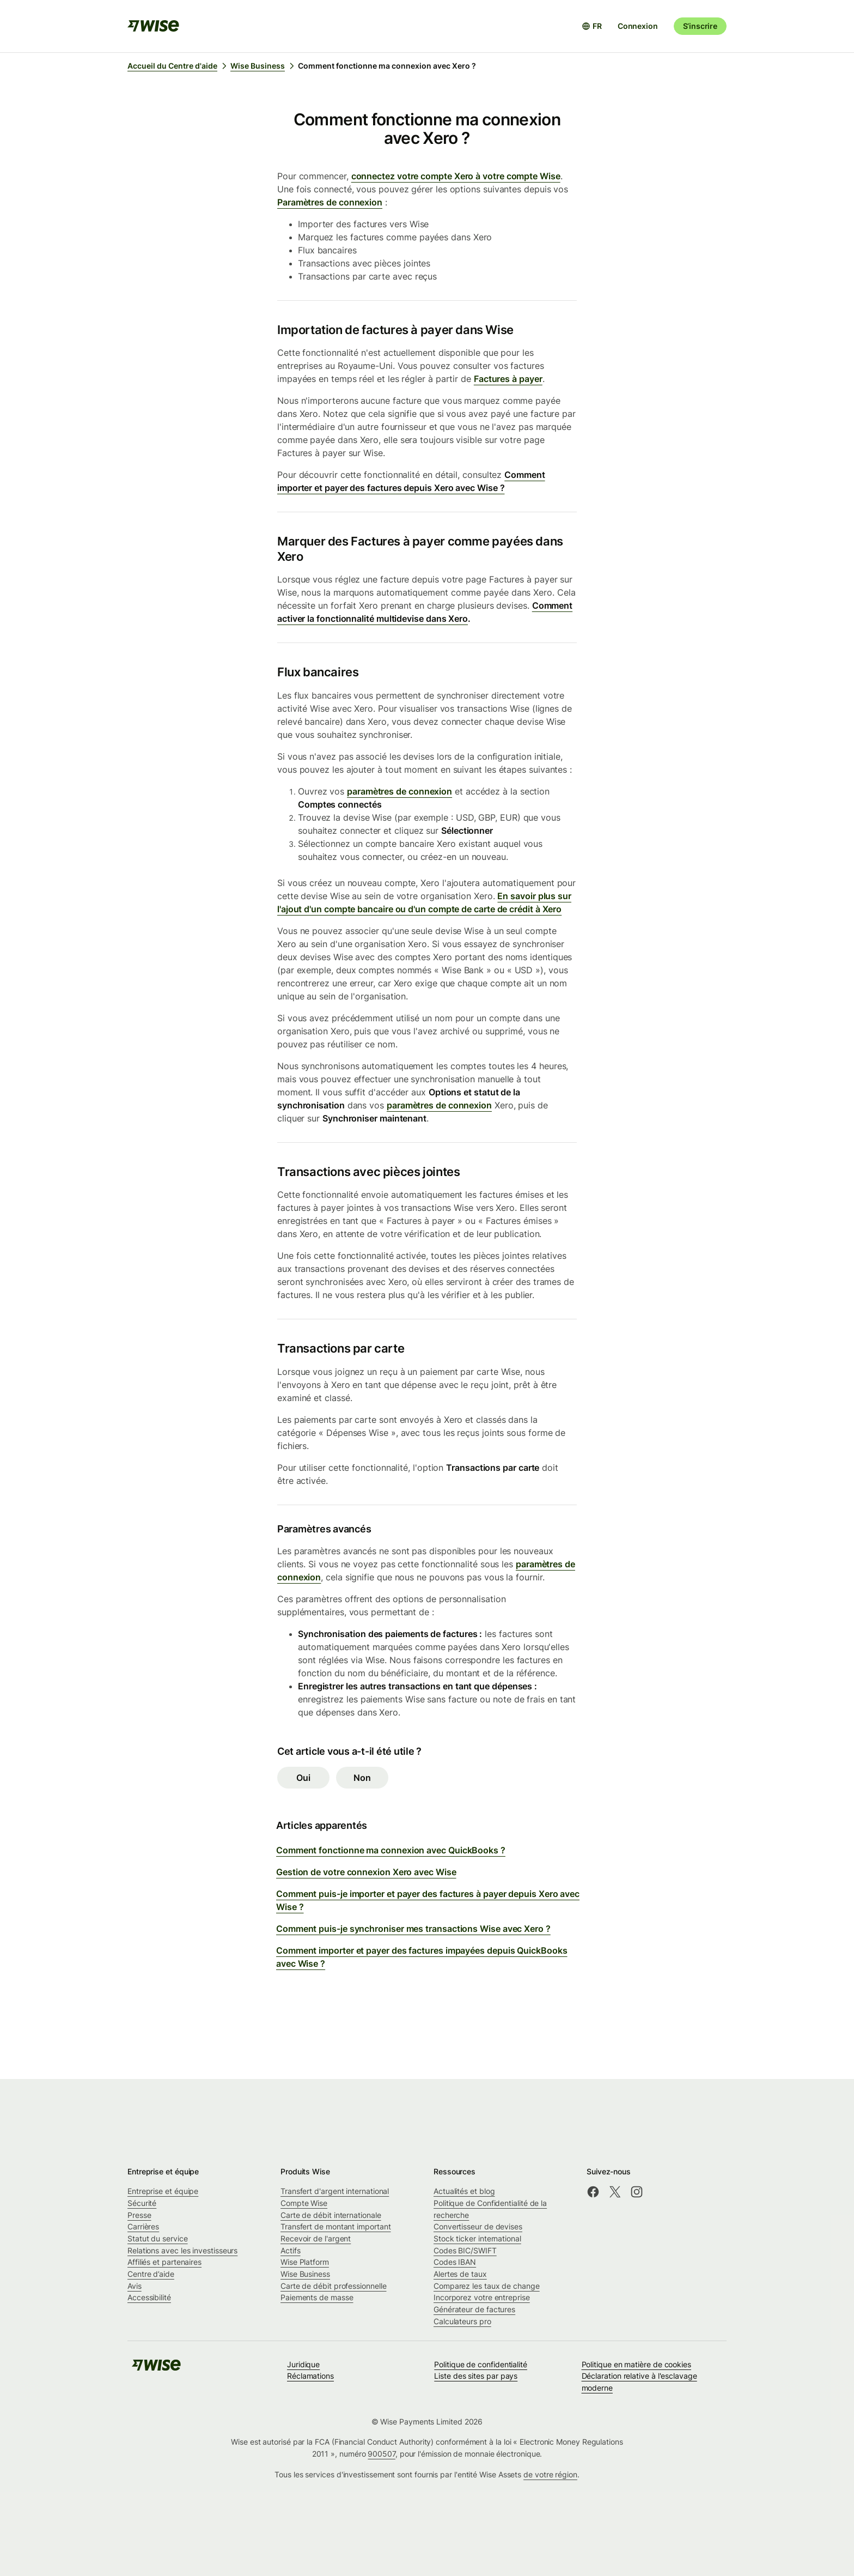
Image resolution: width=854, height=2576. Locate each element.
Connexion (638, 26)
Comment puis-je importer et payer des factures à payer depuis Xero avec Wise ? (428, 1900)
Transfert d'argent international (334, 2191)
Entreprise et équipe (162, 2191)
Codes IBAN (455, 2261)
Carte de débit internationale (330, 2215)
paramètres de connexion (399, 791)
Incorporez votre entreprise (482, 2297)
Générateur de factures (474, 2309)
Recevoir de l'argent (315, 2238)
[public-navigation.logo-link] (156, 2368)
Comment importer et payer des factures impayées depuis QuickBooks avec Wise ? (422, 1957)
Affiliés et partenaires (164, 2261)
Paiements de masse (316, 2297)
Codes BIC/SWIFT (465, 2250)
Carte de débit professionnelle (333, 2285)
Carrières (143, 2226)
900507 (381, 2453)
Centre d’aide (150, 2273)
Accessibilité (149, 2297)
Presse (139, 2215)
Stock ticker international (477, 2238)
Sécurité (141, 2203)
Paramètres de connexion (329, 202)
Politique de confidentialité (480, 2364)
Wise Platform (304, 2261)
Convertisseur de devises (478, 2226)
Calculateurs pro (462, 2321)
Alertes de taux (460, 2273)
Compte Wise (303, 2203)
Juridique (303, 2364)
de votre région (550, 2474)
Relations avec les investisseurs (182, 2250)
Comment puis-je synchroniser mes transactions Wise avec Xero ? (413, 1928)
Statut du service (157, 2238)
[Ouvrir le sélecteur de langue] (591, 26)
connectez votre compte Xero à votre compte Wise (455, 176)
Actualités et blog (464, 2191)
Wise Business (305, 2273)
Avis (134, 2285)
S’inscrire (700, 26)
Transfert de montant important (335, 2226)
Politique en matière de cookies (636, 2364)
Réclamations (310, 2375)
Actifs (290, 2250)
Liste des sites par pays (475, 2375)
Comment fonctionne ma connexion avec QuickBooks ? (390, 1850)
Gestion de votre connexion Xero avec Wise (366, 1871)
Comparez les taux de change (487, 2285)
